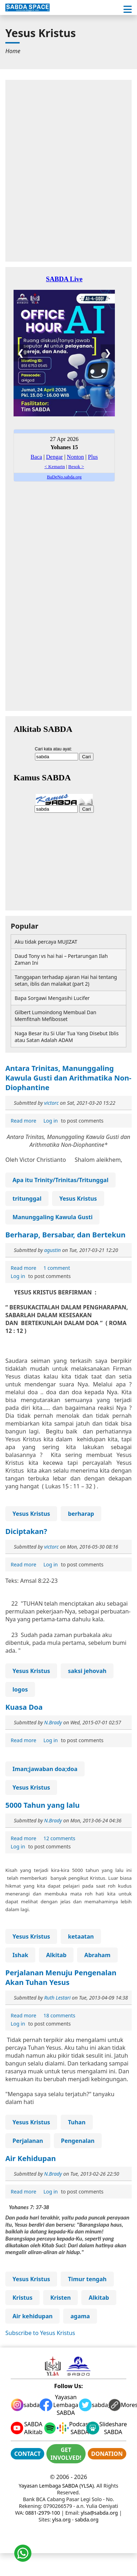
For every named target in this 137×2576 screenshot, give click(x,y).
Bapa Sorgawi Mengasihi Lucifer (52, 998)
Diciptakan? (26, 1531)
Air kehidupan (32, 2316)
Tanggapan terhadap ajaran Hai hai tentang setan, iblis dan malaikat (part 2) (66, 980)
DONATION (107, 2454)
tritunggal (26, 1198)
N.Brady (53, 1722)
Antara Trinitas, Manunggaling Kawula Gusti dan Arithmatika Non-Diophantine (68, 1077)
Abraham (97, 1955)
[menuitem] (12, 51)
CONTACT (27, 2454)
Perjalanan (27, 2141)
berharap (81, 1514)
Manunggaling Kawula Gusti (52, 1217)
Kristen (60, 2298)
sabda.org (86, 2519)
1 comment (57, 1267)
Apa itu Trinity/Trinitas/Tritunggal (60, 1180)
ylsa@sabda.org (99, 2512)
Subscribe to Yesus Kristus (40, 2333)
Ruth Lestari (57, 1997)
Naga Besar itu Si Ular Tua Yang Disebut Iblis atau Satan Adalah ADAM (66, 1036)
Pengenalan (78, 2141)
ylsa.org (61, 2519)
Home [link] (12, 51)
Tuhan (76, 2122)
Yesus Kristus (78, 1198)
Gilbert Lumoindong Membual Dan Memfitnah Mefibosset (55, 1015)
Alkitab (56, 1955)
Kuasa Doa (24, 1707)
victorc (51, 1102)
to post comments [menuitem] (72, 1121)
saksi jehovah (87, 1671)
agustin (52, 1250)
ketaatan (81, 1936)
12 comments (59, 1838)
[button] (127, 9)
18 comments (59, 2015)
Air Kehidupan (30, 2158)
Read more (24, 1121)
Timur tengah (87, 2279)
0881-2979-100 (42, 2512)
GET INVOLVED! (66, 2454)
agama (80, 2316)
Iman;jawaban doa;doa (44, 1769)
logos (20, 1689)
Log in (51, 1120)
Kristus (22, 2298)
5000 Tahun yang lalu (42, 1805)
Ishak (20, 1955)
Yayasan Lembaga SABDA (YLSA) (56, 2485)
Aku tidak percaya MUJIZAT (46, 941)
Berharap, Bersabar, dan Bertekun (65, 1235)
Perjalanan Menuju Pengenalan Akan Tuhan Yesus (60, 1977)
